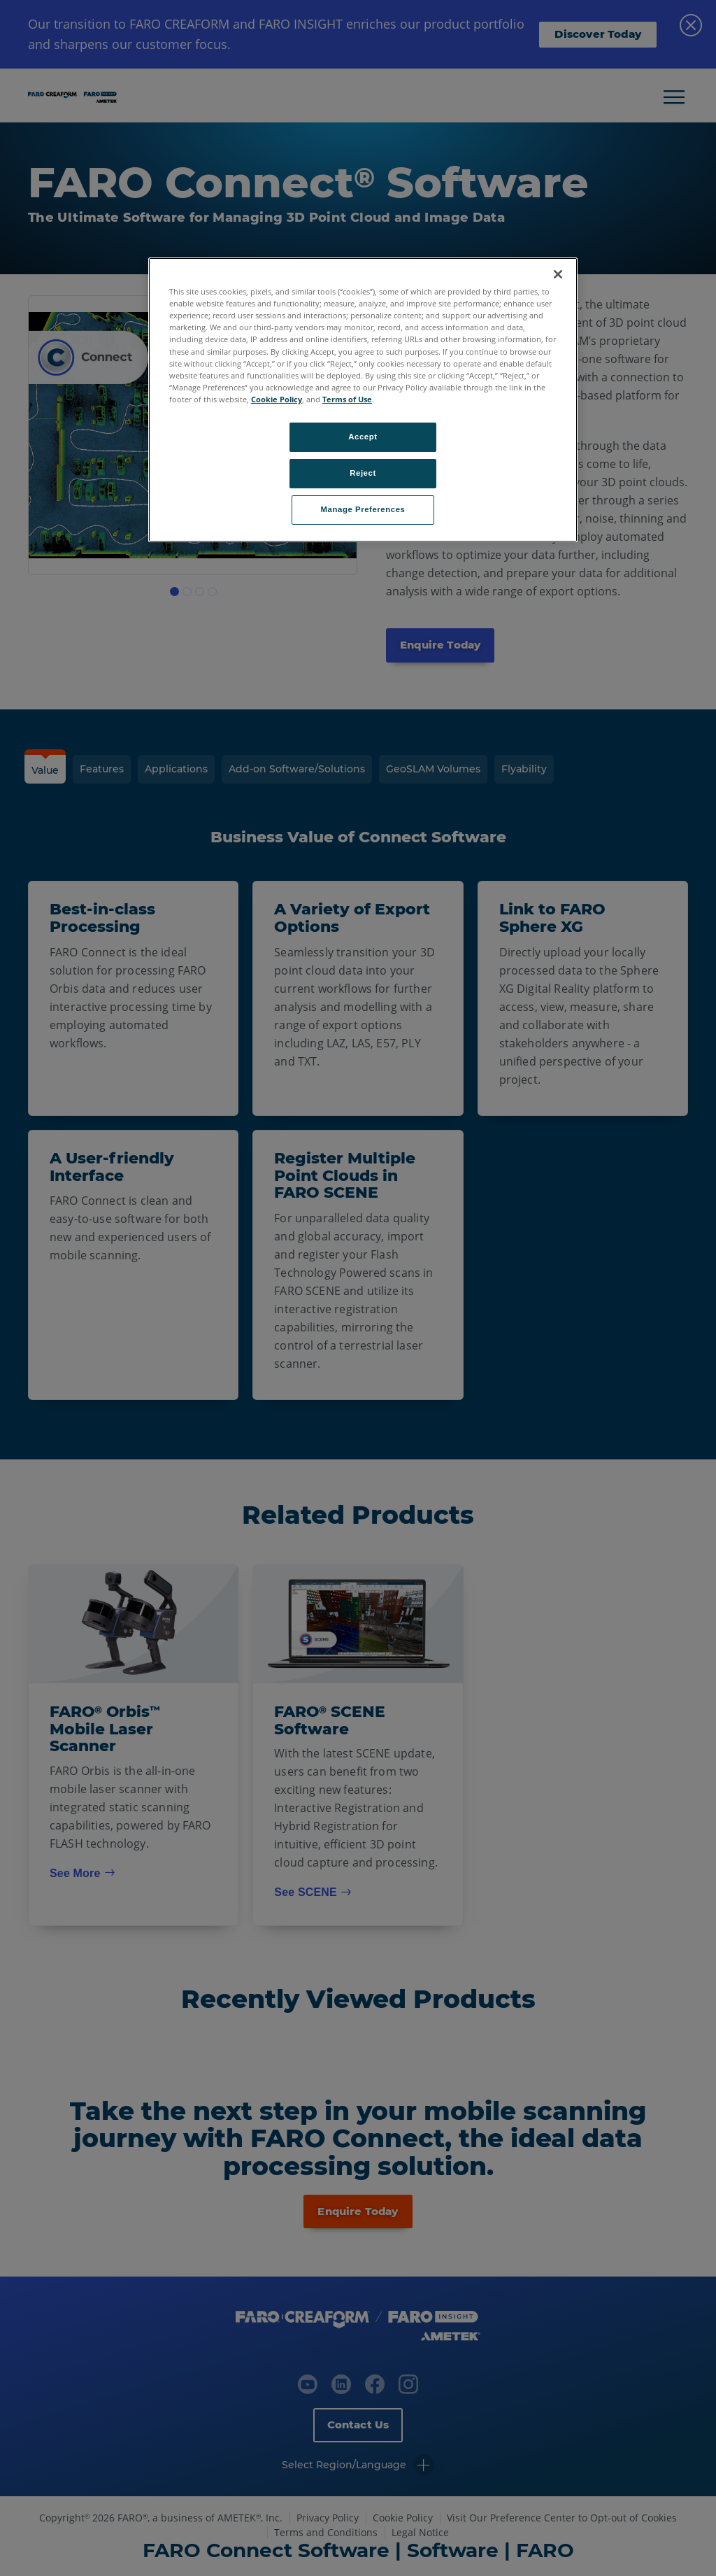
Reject (363, 473)
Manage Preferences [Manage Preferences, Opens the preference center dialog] (363, 509)
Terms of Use (347, 399)
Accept (362, 436)
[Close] (558, 274)
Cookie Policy (276, 399)
